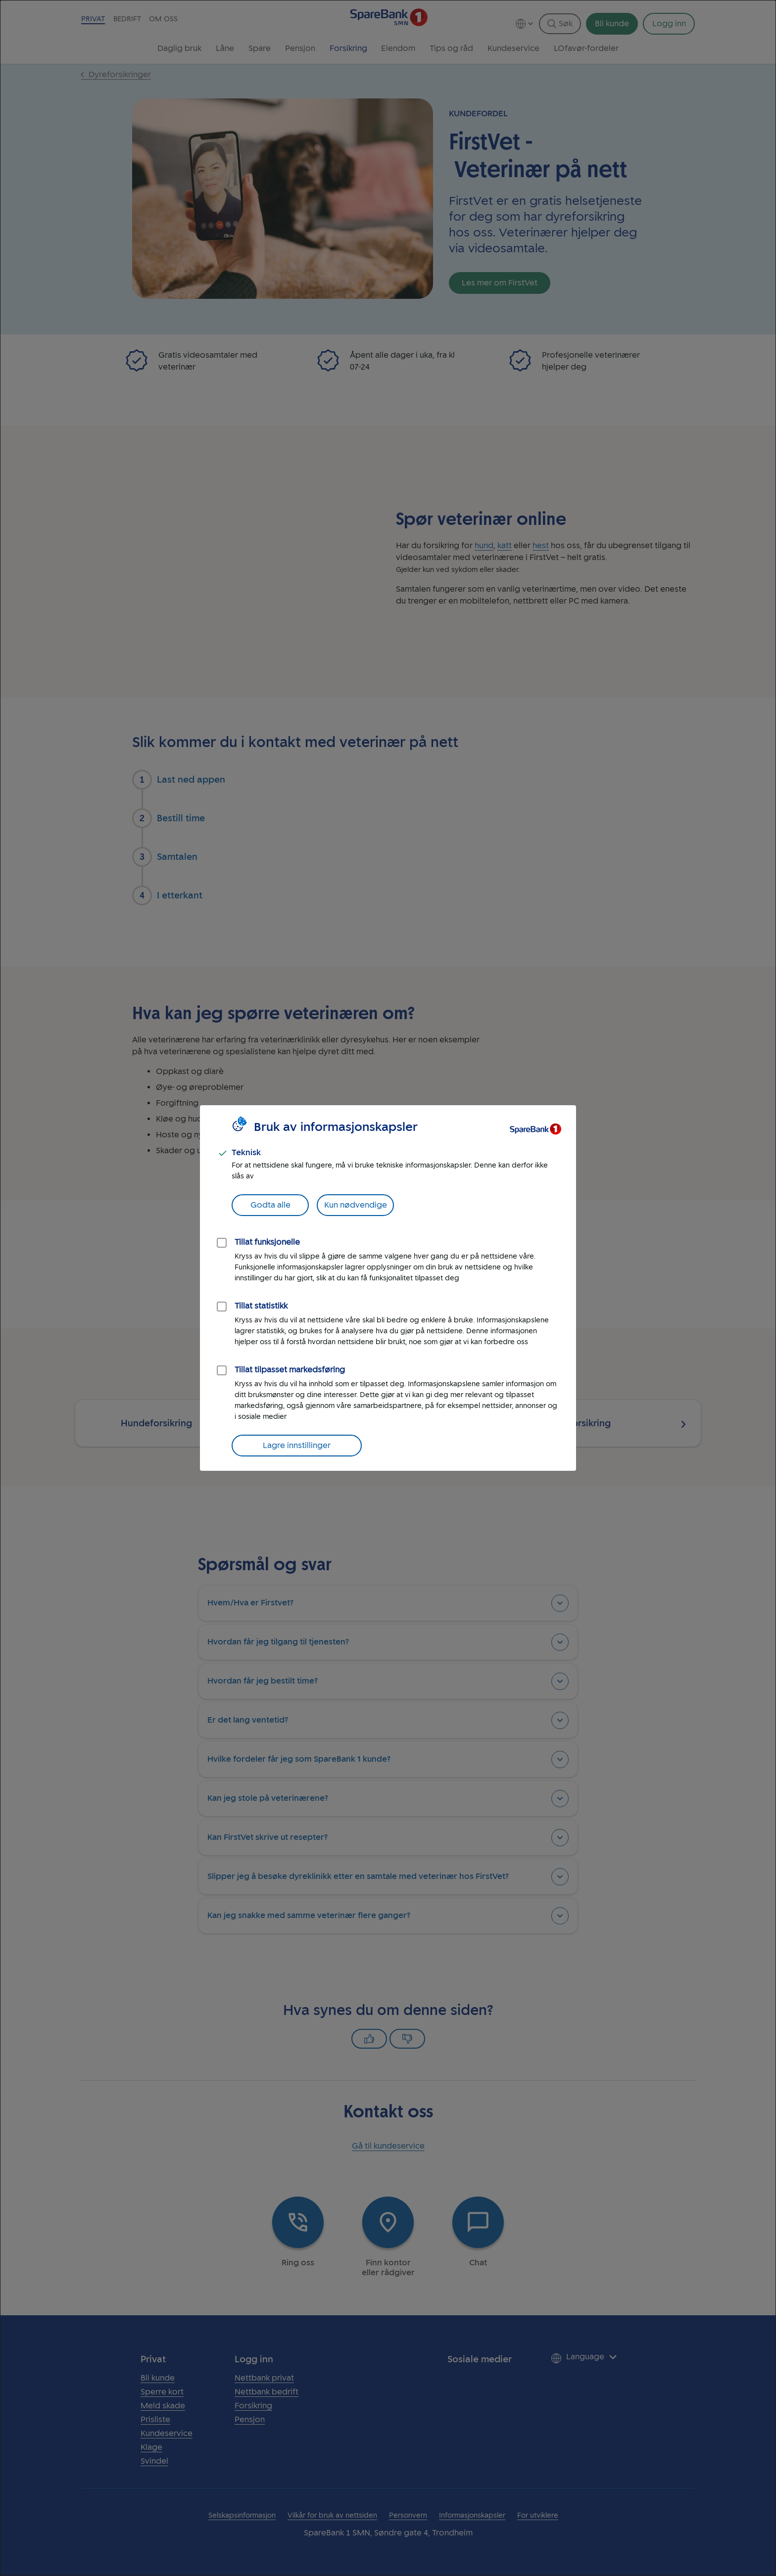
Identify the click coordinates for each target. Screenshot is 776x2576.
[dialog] (388, 1288)
